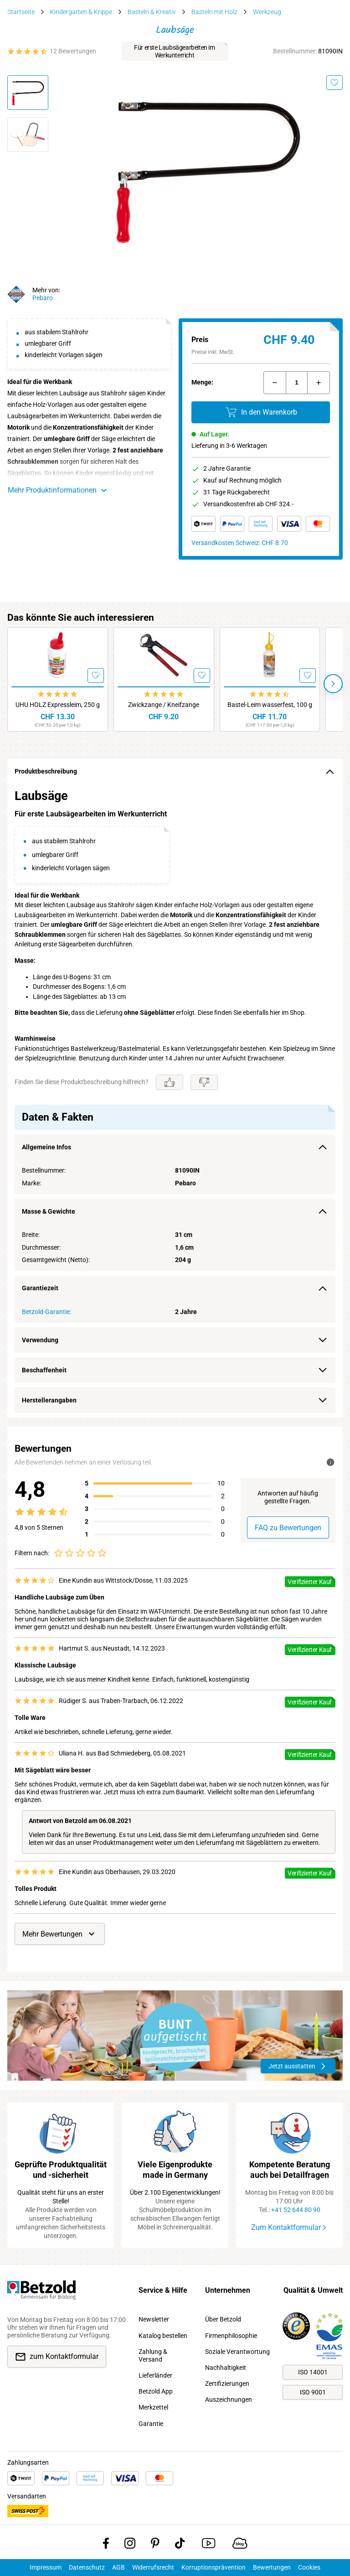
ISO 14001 (313, 2372)
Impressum (46, 2567)
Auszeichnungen (228, 2399)
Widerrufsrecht (153, 2567)
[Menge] (297, 383)
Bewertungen (272, 2567)
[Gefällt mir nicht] (204, 1082)
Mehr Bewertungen (59, 1933)
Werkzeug (267, 12)
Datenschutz (87, 2567)
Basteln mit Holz (214, 12)
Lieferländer (155, 2375)
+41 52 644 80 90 (295, 2209)
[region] (175, 1101)
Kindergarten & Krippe (81, 12)
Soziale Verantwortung (237, 2351)
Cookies (309, 2567)
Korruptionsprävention (213, 2567)
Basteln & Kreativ (152, 12)
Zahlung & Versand (153, 2355)
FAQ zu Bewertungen (288, 1527)
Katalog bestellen (163, 2335)
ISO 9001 (313, 2392)
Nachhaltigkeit (225, 2367)
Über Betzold (223, 2319)
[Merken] (334, 82)
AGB (118, 2567)
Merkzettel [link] (153, 2407)
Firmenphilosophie (231, 2335)
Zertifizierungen (227, 2383)
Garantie (151, 2423)
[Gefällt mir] (169, 1082)
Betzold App (156, 2391)
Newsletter (154, 2319)
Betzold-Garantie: (46, 1311)
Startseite (21, 12)
